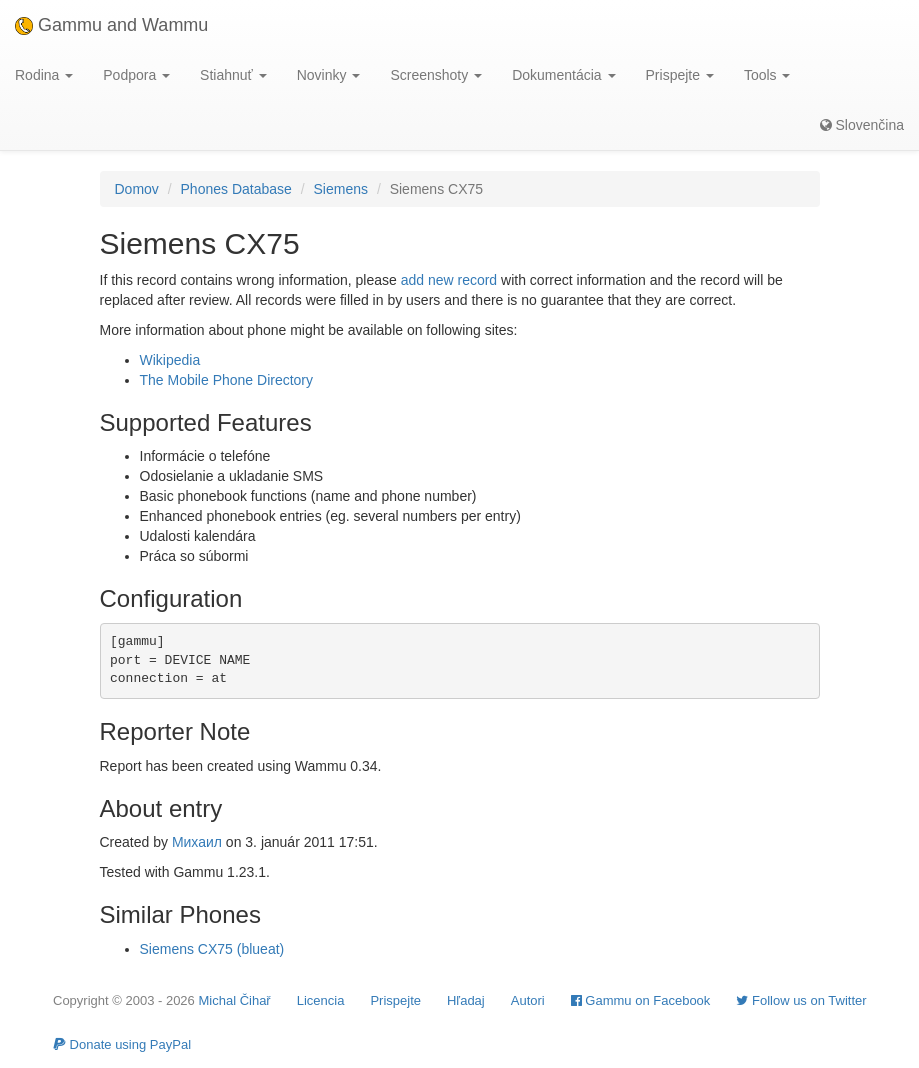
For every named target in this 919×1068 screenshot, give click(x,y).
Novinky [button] (329, 75)
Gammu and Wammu (111, 25)
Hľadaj (466, 1000)
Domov (137, 189)
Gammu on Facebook (641, 1000)
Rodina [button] (44, 75)
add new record (449, 280)
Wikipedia (170, 360)
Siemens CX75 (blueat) (212, 949)
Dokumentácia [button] (563, 75)
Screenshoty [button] (436, 75)
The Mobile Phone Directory (227, 380)
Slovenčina (862, 125)
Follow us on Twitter (801, 1000)
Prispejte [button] (680, 75)
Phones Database (236, 189)
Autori (528, 1000)
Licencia (321, 1000)
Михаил (197, 842)
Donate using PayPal (122, 1044)
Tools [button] (767, 75)
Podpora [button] (136, 75)
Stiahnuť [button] (233, 75)
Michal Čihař (234, 1000)
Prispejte (395, 1000)
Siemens (341, 189)
